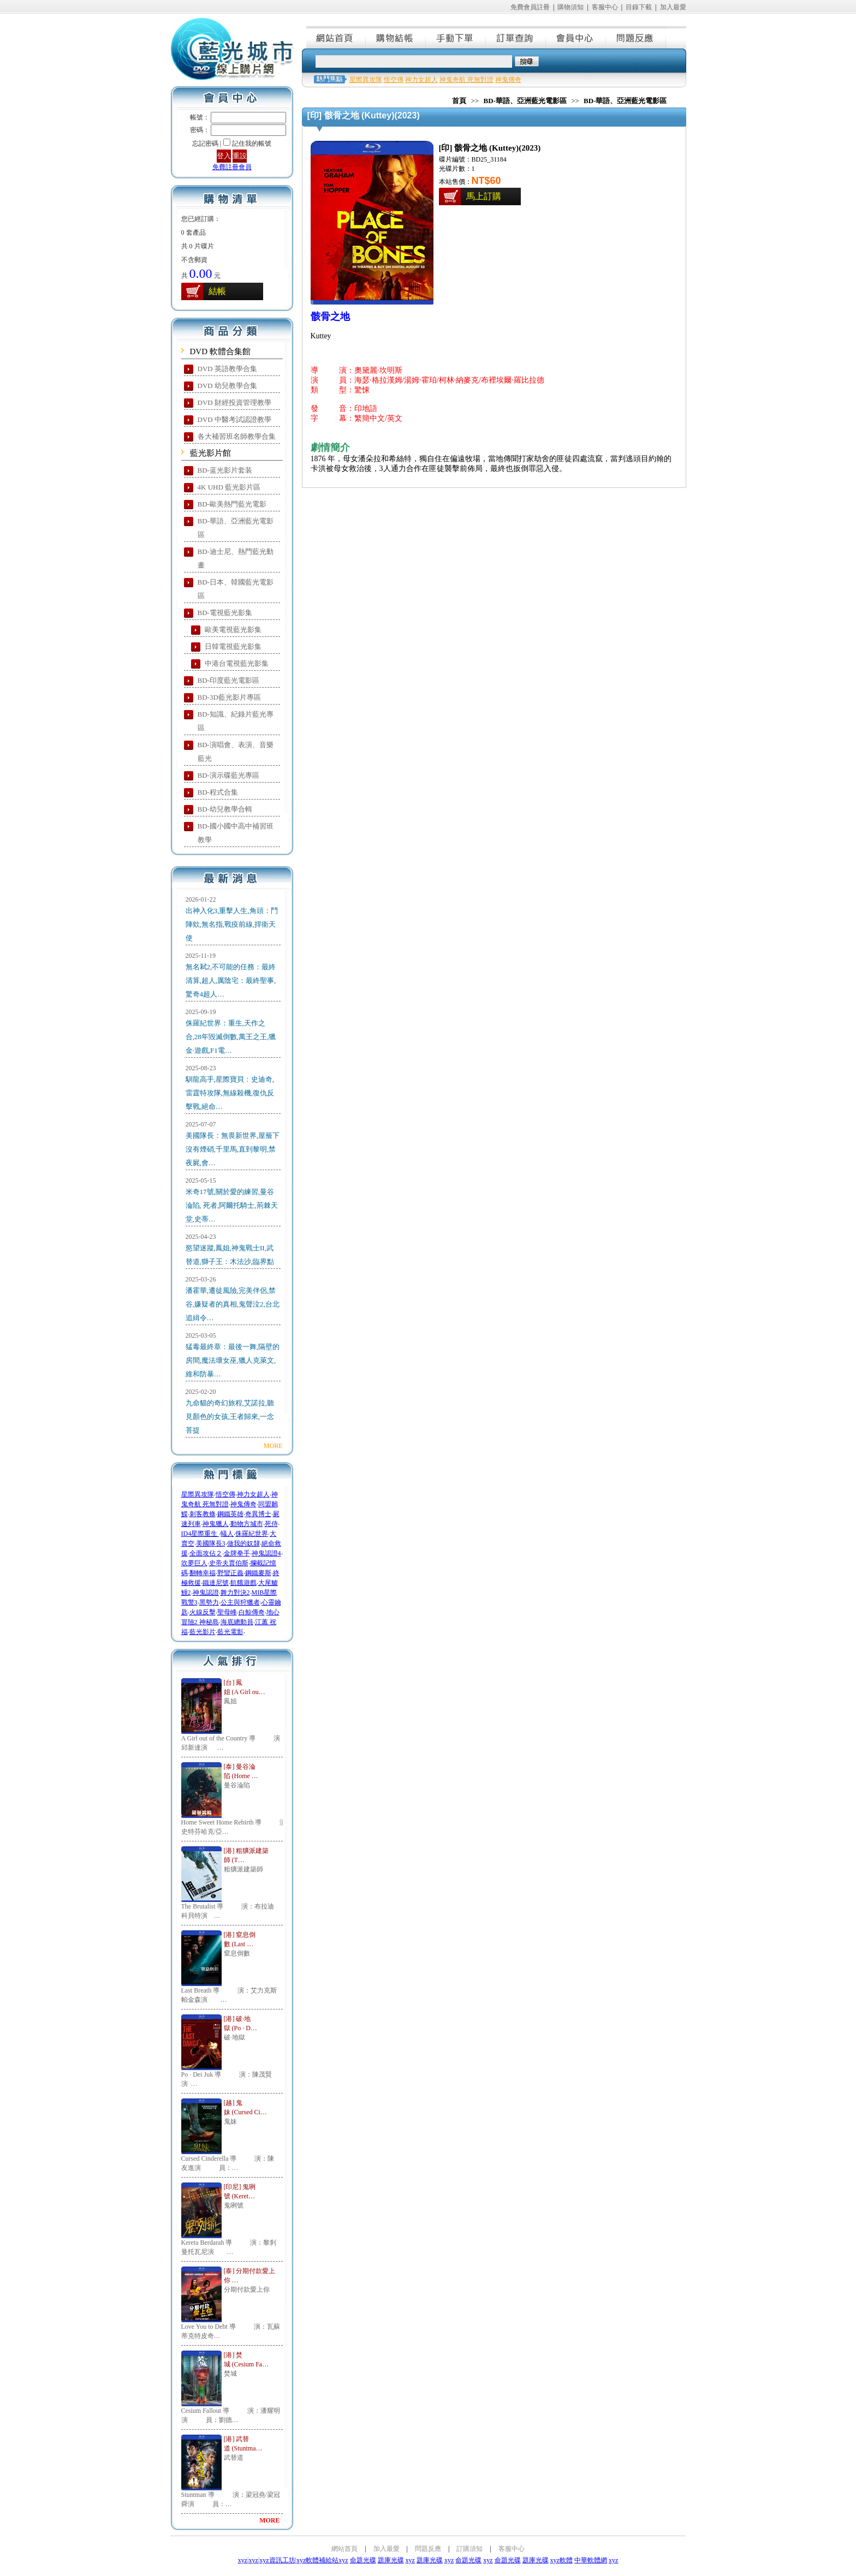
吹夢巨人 (194, 1563)
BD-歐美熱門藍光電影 (232, 504)
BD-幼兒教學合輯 (225, 809)
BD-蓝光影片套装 (225, 470)
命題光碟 (363, 2560)
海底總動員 (237, 1622)
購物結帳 (396, 37)
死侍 (271, 1524)
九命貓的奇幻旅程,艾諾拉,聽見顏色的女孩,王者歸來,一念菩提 (230, 1416)
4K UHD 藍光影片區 (229, 487)
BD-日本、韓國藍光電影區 (236, 589)
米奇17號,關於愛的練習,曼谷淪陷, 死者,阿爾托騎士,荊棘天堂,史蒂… (232, 1205)
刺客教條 (202, 1514)
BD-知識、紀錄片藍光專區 (236, 721)
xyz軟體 (561, 2560)
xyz (242, 2560)
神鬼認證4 (266, 1553)
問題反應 (637, 37)
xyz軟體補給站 (317, 2560)
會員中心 (576, 37)
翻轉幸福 (202, 1573)
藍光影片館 (210, 453)
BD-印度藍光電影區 (228, 680)
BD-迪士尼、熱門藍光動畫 (236, 558)
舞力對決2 (235, 1592)
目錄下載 (639, 7)
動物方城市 (246, 1524)
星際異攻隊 (197, 1494)
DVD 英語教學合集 (227, 369)
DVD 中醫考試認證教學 (234, 419)
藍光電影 (230, 1632)
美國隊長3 (210, 1543)
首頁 (459, 101)
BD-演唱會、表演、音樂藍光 (236, 751)
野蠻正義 (230, 1573)
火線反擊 (202, 1612)
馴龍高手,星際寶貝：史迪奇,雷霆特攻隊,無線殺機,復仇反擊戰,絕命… (230, 1093)
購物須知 (570, 7)
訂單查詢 (516, 37)
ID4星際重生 (200, 1533)
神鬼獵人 (216, 1524)
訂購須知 (469, 2549)
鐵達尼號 (216, 1583)
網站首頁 (336, 37)
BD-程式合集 (218, 792)
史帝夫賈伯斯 (228, 1563)
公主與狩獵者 (240, 1602)
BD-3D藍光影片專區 (229, 697)
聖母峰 (227, 1612)
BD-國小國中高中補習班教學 (236, 833)
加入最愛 (673, 7)
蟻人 (227, 1533)
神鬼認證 (206, 1592)
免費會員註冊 (530, 7)
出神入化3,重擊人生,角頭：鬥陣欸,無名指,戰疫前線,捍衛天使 (232, 924)
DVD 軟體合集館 (220, 351)
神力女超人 (253, 1494)
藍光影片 (202, 1632)
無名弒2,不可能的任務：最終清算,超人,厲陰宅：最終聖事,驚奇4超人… (231, 980)
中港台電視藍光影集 (237, 663)
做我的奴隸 (243, 1543)
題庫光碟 (391, 2560)
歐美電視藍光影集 (233, 629)
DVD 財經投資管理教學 (234, 402)
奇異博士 (258, 1514)
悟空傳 (225, 1494)
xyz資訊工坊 (277, 2560)
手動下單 (456, 37)
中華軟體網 (590, 2560)
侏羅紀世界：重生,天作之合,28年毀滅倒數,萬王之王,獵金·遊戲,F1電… (231, 1036)
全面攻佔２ (205, 1553)
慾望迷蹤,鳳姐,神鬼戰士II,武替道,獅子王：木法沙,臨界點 (230, 1255)
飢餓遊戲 (243, 1583)
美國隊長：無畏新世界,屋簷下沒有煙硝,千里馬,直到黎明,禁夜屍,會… (233, 1149)
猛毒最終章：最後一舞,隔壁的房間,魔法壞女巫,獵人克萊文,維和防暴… (233, 1360)
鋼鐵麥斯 (258, 1573)
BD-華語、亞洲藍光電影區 (236, 528)
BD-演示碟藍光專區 (228, 775)
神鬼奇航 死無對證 (466, 80)
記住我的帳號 (251, 143)
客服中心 (605, 7)
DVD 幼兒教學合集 (227, 385)
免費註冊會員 (232, 167)
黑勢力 (209, 1602)
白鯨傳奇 (252, 1612)
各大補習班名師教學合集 (237, 436)
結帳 (217, 291)
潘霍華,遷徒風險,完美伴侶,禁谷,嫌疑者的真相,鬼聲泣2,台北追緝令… (233, 1304)
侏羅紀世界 (251, 1533)
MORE (273, 1446)
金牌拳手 (237, 1553)
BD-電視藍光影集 (225, 613)
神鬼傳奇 (243, 1504)
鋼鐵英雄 (230, 1514)
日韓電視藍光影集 (233, 646)
